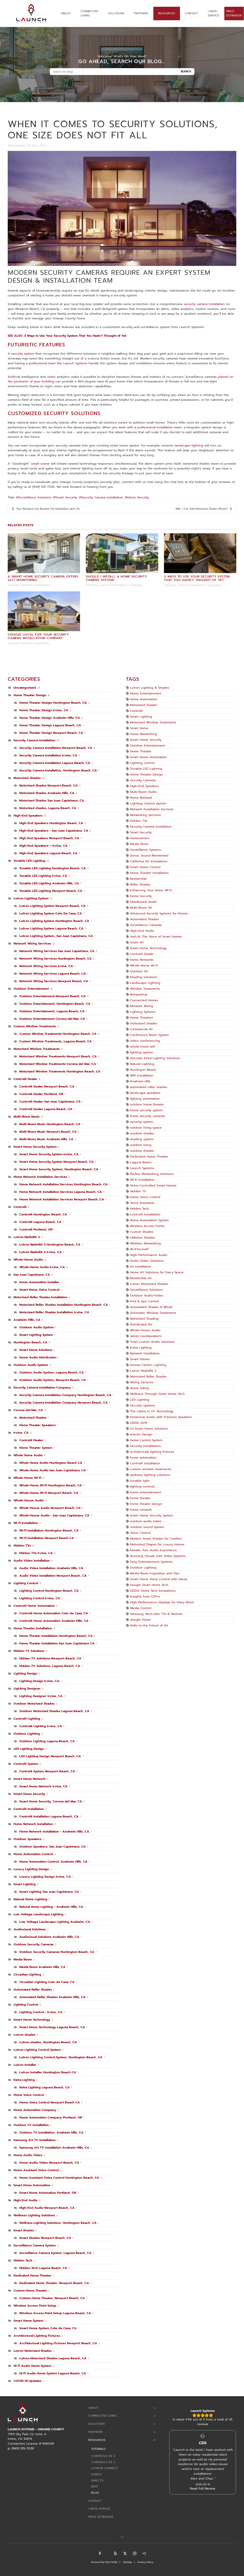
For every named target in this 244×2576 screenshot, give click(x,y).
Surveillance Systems (145, 849)
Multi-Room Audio (143, 792)
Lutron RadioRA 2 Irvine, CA (40, 1252)
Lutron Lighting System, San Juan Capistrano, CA (56, 936)
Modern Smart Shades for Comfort (156, 1538)
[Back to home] (32, 13)
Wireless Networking (145, 1243)
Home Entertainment (145, 693)
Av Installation (140, 1266)
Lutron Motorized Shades (33, 2351)
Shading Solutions (143, 977)
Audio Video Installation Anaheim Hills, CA (51, 1568)
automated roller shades (148, 1087)
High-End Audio (26, 2200)
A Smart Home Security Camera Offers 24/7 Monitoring (43, 578)
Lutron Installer (25, 2065)
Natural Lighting (142, 1064)
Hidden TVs (22, 1545)
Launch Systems (142, 1168)
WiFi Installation (141, 1075)
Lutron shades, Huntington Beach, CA (48, 2042)
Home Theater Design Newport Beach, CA (51, 733)
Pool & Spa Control (144, 1301)
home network (141, 1509)
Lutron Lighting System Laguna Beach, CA (51, 928)
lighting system (141, 1052)
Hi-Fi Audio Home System (32, 2366)
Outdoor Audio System (36, 1327)
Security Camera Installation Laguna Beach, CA (54, 763)
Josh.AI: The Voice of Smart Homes (156, 936)
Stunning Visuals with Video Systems (158, 1556)
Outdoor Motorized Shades (34, 1703)
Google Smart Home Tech (149, 1585)
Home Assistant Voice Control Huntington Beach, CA (59, 2177)
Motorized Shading (144, 1318)
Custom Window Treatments (35, 1026)
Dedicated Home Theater (33, 2275)
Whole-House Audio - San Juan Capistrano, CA (54, 1515)
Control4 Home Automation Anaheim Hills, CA (54, 1621)
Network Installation (145, 1353)
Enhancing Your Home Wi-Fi (151, 890)
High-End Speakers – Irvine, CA (43, 845)
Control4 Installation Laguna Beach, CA (49, 1816)
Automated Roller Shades (33, 1989)
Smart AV (137, 942)
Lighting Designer (27, 1688)
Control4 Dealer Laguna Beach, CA (45, 1109)
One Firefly (111, 2562)
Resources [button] (166, 13)
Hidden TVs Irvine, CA (36, 1553)
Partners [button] (141, 13)
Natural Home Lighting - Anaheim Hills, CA (51, 1907)
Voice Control (140, 1533)
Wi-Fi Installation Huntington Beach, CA (49, 1530)
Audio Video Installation (32, 1560)
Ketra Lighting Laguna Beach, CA (44, 2087)
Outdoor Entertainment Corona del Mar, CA (52, 1019)
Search (186, 71)
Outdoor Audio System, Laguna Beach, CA (51, 1372)
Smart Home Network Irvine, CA (43, 1786)
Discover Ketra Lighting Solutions (155, 1058)
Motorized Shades (27, 778)
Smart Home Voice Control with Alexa (158, 1579)
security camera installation (204, 304)
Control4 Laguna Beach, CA (40, 1222)
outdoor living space (146, 1127)
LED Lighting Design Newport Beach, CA (50, 1756)
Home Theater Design (30, 695)
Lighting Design (25, 1673)
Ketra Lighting (24, 2080)
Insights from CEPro (145, 1596)
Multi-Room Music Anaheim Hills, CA (46, 1139)
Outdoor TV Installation (31, 2125)
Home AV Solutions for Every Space (157, 1272)
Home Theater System (35, 1447)
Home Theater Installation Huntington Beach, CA (56, 1636)
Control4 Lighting (27, 1718)
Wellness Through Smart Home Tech (157, 1394)
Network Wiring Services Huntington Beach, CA (55, 958)
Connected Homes (144, 1000)
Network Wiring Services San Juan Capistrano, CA (57, 951)
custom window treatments (150, 1469)
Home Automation (143, 699)
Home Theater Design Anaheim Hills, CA (49, 717)
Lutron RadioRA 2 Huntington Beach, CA (49, 1244)
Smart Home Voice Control (39, 1289)
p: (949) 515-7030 (21, 2448)
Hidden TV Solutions (29, 1651)
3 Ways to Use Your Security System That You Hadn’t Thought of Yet (197, 578)
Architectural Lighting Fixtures (37, 2335)
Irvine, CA (21, 1432)
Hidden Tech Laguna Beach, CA (43, 2268)
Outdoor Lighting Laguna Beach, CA (47, 1741)
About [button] (66, 13)
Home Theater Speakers (37, 1425)
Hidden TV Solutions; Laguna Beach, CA (49, 1666)
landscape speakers (145, 1093)
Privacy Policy (145, 2562)
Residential (138, 878)
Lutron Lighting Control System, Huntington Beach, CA (60, 2057)
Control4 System (26, 1764)
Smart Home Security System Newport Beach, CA (56, 1161)
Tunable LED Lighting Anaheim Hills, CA (49, 883)
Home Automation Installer (39, 1282)
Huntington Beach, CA (30, 1342)
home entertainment (145, 1492)
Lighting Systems (143, 1012)
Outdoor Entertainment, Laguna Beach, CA (52, 1011)
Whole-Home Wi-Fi (27, 1478)
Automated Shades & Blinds (151, 1307)
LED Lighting (139, 1399)
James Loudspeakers (145, 1336)
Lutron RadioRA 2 (27, 1237)
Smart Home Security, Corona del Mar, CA (50, 1801)
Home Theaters (141, 1017)
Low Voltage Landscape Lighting (38, 1914)
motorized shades (143, 1023)
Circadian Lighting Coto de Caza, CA (47, 1982)
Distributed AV (141, 1324)
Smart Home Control (145, 867)
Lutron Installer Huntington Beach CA (47, 2072)
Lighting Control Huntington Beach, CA (49, 1590)
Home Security (138, 497)
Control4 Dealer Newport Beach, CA (46, 1086)
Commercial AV (141, 1029)
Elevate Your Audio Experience (153, 1550)
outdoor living (140, 1145)
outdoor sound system (147, 1527)
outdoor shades (142, 1133)
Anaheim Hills (140, 1081)
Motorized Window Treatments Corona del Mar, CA (57, 1064)
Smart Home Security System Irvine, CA (49, 1154)
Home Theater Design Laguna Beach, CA (50, 725)
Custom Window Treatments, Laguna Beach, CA (55, 1041)
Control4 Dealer (25, 1079)
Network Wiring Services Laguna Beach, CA (52, 973)
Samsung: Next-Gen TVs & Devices (156, 1614)
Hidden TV (138, 1191)
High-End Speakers (28, 815)
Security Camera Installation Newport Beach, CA (55, 748)
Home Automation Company (35, 2110)
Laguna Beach (141, 1162)
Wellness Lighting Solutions (34, 2215)
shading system (142, 1139)
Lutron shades (24, 2034)
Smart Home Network (30, 1779)
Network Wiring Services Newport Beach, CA (53, 981)
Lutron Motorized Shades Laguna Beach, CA (53, 2358)
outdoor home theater (147, 1104)
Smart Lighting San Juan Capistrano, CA (49, 1891)
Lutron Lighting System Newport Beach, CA (52, 906)
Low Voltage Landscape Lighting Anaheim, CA (54, 1922)
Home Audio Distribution (38, 1357)
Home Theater (140, 751)
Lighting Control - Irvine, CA (40, 2012)
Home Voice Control (29, 2095)
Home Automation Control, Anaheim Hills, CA (53, 1861)
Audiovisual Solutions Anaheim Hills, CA (49, 1937)
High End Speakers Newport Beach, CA (49, 838)
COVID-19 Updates (27, 2381)
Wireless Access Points (147, 1226)
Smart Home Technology (32, 2019)
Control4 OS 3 (103, 2456)
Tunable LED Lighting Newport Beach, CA (50, 891)
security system (22, 353)
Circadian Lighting (27, 1974)
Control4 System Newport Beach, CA (47, 1771)
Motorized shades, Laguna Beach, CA (47, 808)
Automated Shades (144, 919)
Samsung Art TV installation (35, 2140)
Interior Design (141, 1434)
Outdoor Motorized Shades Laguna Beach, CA (54, 1711)
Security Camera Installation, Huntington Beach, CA (58, 770)
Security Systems (142, 1405)
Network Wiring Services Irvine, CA (46, 966)
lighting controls (142, 1486)
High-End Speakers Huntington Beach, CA (51, 823)
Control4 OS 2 (103, 2462)
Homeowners (139, 838)
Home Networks (142, 959)
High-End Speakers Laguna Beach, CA (48, 853)
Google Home (140, 1619)
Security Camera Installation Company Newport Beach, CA (63, 1402)
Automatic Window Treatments (153, 1313)
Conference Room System (149, 1035)
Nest (94, 2487)
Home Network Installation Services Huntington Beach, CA (63, 1184)
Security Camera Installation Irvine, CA (48, 755)
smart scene (40, 463)
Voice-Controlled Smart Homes (153, 1185)
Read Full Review (202, 2488)
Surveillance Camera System (35, 2245)
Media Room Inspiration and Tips (155, 1573)
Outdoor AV (139, 971)
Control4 (20, 1207)
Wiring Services (141, 1382)
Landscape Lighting (145, 983)
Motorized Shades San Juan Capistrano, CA (51, 800)
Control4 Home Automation (34, 1605)
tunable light (139, 1480)
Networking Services (145, 815)
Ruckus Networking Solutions (152, 1174)
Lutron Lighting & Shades (149, 687)
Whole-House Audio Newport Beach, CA (50, 1508)
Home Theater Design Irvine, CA (43, 710)
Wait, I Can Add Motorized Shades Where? (203, 509)
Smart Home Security (29, 1794)
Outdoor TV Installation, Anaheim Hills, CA (51, 2132)
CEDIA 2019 (138, 1423)
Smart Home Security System (35, 1146)
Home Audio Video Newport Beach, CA (49, 2162)
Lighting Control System (148, 803)
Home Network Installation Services (40, 1177)
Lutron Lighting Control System (37, 2049)
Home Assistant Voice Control (36, 2170)
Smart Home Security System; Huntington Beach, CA (58, 1169)
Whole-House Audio (29, 1500)
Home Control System (146, 1440)
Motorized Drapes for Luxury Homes (157, 1544)
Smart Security (66, 497)
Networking (138, 994)
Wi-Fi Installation (26, 1523)
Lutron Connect (104, 2468)
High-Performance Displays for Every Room (162, 1602)
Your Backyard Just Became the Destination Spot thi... (46, 509)
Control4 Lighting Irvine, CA (40, 1726)
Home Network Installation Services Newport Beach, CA (61, 1199)
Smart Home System (28, 2320)
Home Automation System (149, 1220)
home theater (140, 1498)
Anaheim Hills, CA (27, 1320)
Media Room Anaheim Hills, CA (42, 1967)
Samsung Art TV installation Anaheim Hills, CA (54, 2147)
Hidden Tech (23, 2260)
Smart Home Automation (32, 2185)
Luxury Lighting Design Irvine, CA (45, 1876)
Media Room (23, 1959)
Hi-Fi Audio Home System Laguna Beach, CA (52, 2373)
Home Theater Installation (33, 1628)
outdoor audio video (145, 1521)
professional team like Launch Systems (58, 363)
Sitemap (127, 2562)
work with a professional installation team (150, 427)
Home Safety (139, 1388)
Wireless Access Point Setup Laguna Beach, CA (55, 2313)
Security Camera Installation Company (114, 585)
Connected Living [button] (89, 13)
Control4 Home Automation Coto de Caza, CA (53, 1613)
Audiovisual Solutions (30, 1929)
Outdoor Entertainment (31, 988)
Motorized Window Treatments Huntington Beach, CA (59, 1071)
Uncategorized (25, 687)
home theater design (146, 1504)
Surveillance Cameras (146, 925)
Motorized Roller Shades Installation (40, 1297)
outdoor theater (142, 1150)
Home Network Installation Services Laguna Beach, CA (60, 1192)
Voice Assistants (142, 1203)
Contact (191, 13)
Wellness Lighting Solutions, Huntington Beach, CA (58, 2223)
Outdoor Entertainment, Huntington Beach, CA (54, 1003)
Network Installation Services (151, 809)
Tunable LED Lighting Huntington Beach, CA (52, 868)
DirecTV (97, 2481)
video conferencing (145, 1041)
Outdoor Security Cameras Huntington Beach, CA (56, 1952)
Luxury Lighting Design (31, 1869)
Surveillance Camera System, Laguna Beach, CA (55, 2253)
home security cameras (147, 1116)
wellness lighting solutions (150, 1475)
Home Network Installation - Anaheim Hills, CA (54, 1831)
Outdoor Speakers (27, 1839)
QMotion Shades (142, 1237)
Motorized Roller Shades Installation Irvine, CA (54, 1312)
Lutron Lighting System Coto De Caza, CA (50, 913)
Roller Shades (140, 884)
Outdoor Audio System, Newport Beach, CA (52, 1380)
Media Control (140, 1608)
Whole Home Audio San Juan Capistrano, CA (52, 1470)
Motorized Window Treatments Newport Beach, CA (58, 1056)
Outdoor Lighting (27, 1733)
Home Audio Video (28, 2155)
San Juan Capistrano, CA (32, 1274)
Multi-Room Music (27, 1116)
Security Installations (145, 1446)
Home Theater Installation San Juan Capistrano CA (57, 1643)
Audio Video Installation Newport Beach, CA (53, 1575)
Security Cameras (143, 780)
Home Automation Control (33, 1854)
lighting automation (145, 1098)
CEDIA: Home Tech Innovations (153, 1590)
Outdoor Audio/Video (146, 1295)
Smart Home (139, 728)
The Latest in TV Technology (151, 1411)
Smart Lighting (25, 1884)
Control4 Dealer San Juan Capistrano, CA (50, 1101)
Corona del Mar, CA (28, 1410)
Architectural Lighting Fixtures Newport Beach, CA (58, 2343)
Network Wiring (141, 1006)
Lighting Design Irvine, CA (39, 1681)
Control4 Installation (29, 1809)
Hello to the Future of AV (149, 1625)
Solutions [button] (116, 13)
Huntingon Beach (143, 1069)
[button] (122, 2537)
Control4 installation (145, 1463)
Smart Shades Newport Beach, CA (45, 2238)
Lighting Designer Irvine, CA (41, 1696)
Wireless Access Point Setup (35, 2305)
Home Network (141, 797)
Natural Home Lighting (30, 1899)
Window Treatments (145, 988)
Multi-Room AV (141, 907)
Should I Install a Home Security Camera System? (116, 578)
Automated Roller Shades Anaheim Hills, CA (52, 1997)
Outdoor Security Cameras (34, 1944)
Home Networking (143, 734)
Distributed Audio (143, 902)
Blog (95, 2493)
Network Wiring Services (32, 943)
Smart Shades (24, 2230)
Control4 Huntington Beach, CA (43, 1214)
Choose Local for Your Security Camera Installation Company (38, 636)
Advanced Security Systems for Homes (159, 913)
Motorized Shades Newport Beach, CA (48, 785)
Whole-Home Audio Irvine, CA (42, 1267)
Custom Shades (142, 1232)
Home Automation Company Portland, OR (50, 2117)
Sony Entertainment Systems (151, 1561)
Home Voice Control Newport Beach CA (49, 2102)
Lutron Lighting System (31, 898)
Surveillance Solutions (34, 497)
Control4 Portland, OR (35, 1229)
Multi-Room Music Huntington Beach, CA (49, 1124)
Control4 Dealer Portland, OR (41, 1094)
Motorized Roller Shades (148, 1376)
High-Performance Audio (148, 1255)
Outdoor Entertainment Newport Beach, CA (52, 996)
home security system (146, 1110)
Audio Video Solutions (147, 1260)
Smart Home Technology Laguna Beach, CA (52, 2027)
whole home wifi (142, 1046)
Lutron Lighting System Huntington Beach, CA (54, 921)
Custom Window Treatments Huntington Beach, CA (58, 1034)
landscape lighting (189, 445)
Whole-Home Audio (28, 1259)
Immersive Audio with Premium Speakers (161, 1417)
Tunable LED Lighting (29, 860)
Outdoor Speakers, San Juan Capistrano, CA (52, 1846)
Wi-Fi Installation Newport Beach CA (46, 1538)
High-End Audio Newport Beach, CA (47, 2208)
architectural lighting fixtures (152, 1452)
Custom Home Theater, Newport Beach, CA (52, 2298)
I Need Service (214, 13)
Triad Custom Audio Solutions (152, 1342)
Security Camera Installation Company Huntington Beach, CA (65, 1395)
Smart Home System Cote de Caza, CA (48, 2328)
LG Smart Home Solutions (149, 1428)
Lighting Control (26, 1583)
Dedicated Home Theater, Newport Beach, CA (54, 2283)
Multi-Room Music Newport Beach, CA (48, 1131)
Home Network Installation (33, 1824)
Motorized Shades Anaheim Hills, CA (46, 793)
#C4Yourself (139, 1249)
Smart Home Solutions (35, 1350)
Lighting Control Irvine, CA (39, 1598)
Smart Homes (140, 1359)
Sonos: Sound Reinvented (149, 855)
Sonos (96, 2474)
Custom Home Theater (30, 2290)
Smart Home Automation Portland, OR (47, 2192)
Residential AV (141, 1278)
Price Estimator (234, 13)
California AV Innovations (148, 861)
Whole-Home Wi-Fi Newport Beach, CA (48, 1493)
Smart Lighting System (36, 1335)
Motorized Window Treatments (37, 1049)
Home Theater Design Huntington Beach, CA (53, 702)
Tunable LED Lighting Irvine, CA (43, 876)
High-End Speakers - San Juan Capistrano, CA (53, 830)
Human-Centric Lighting (148, 1365)
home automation (143, 1457)
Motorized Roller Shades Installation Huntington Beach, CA (63, 1304)
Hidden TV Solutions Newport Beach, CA (50, 1658)
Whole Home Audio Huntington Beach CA (50, 1463)
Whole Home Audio (28, 1455)
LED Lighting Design (29, 1748)
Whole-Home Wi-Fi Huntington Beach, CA (50, 1485)
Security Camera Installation (102, 497)
